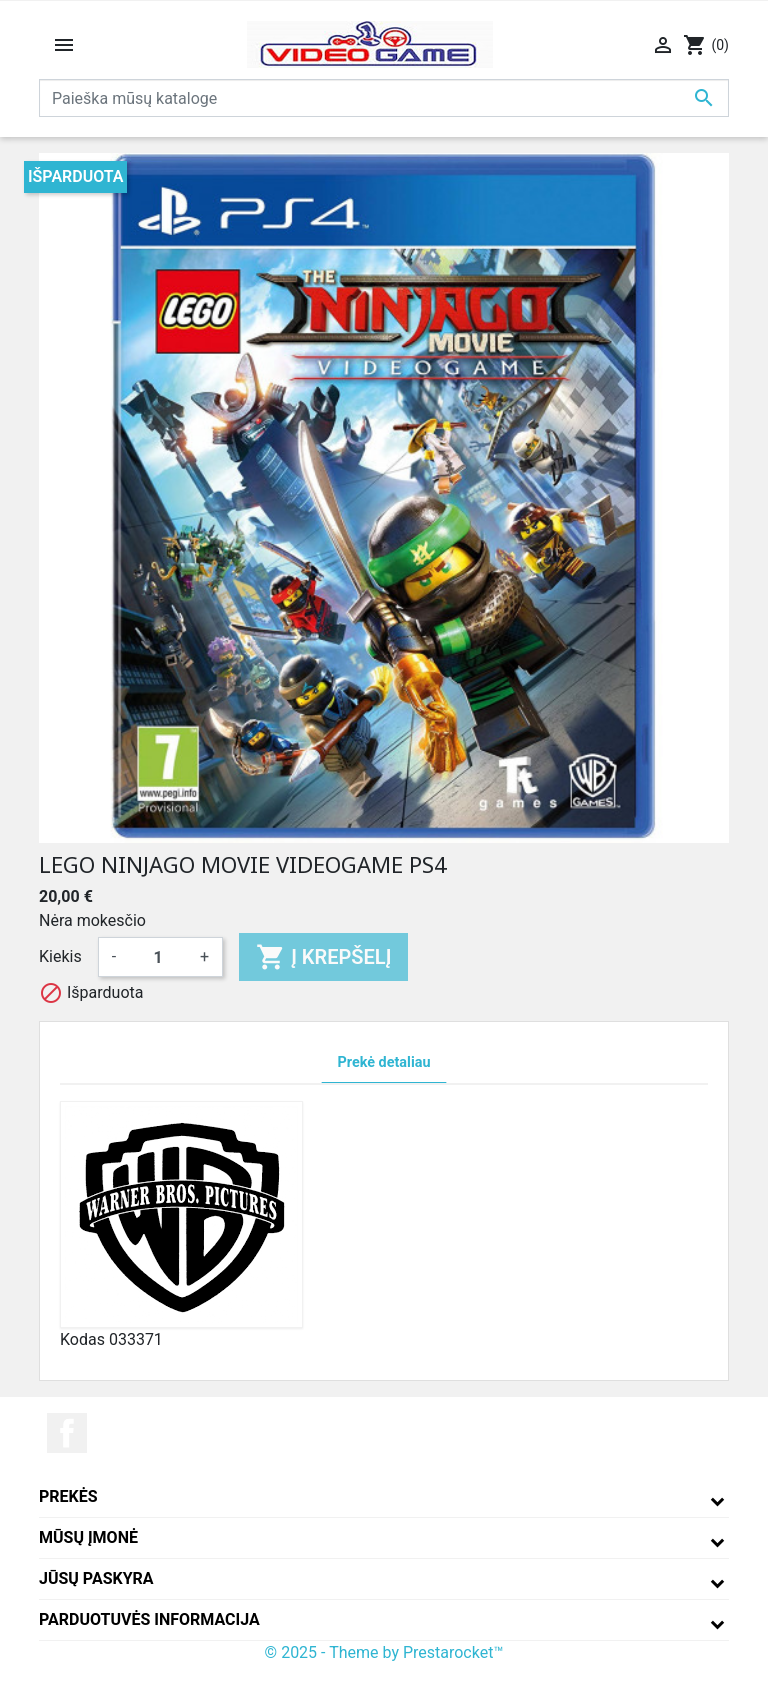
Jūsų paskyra (96, 1578)
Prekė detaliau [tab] (384, 1062)
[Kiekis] (158, 957)
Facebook (67, 1433)
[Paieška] (384, 98)
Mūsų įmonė (88, 1537)
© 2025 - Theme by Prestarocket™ (384, 1652)
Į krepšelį (323, 957)
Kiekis (60, 956)
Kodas (82, 1339)
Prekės (68, 1496)
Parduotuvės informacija (149, 1619)
